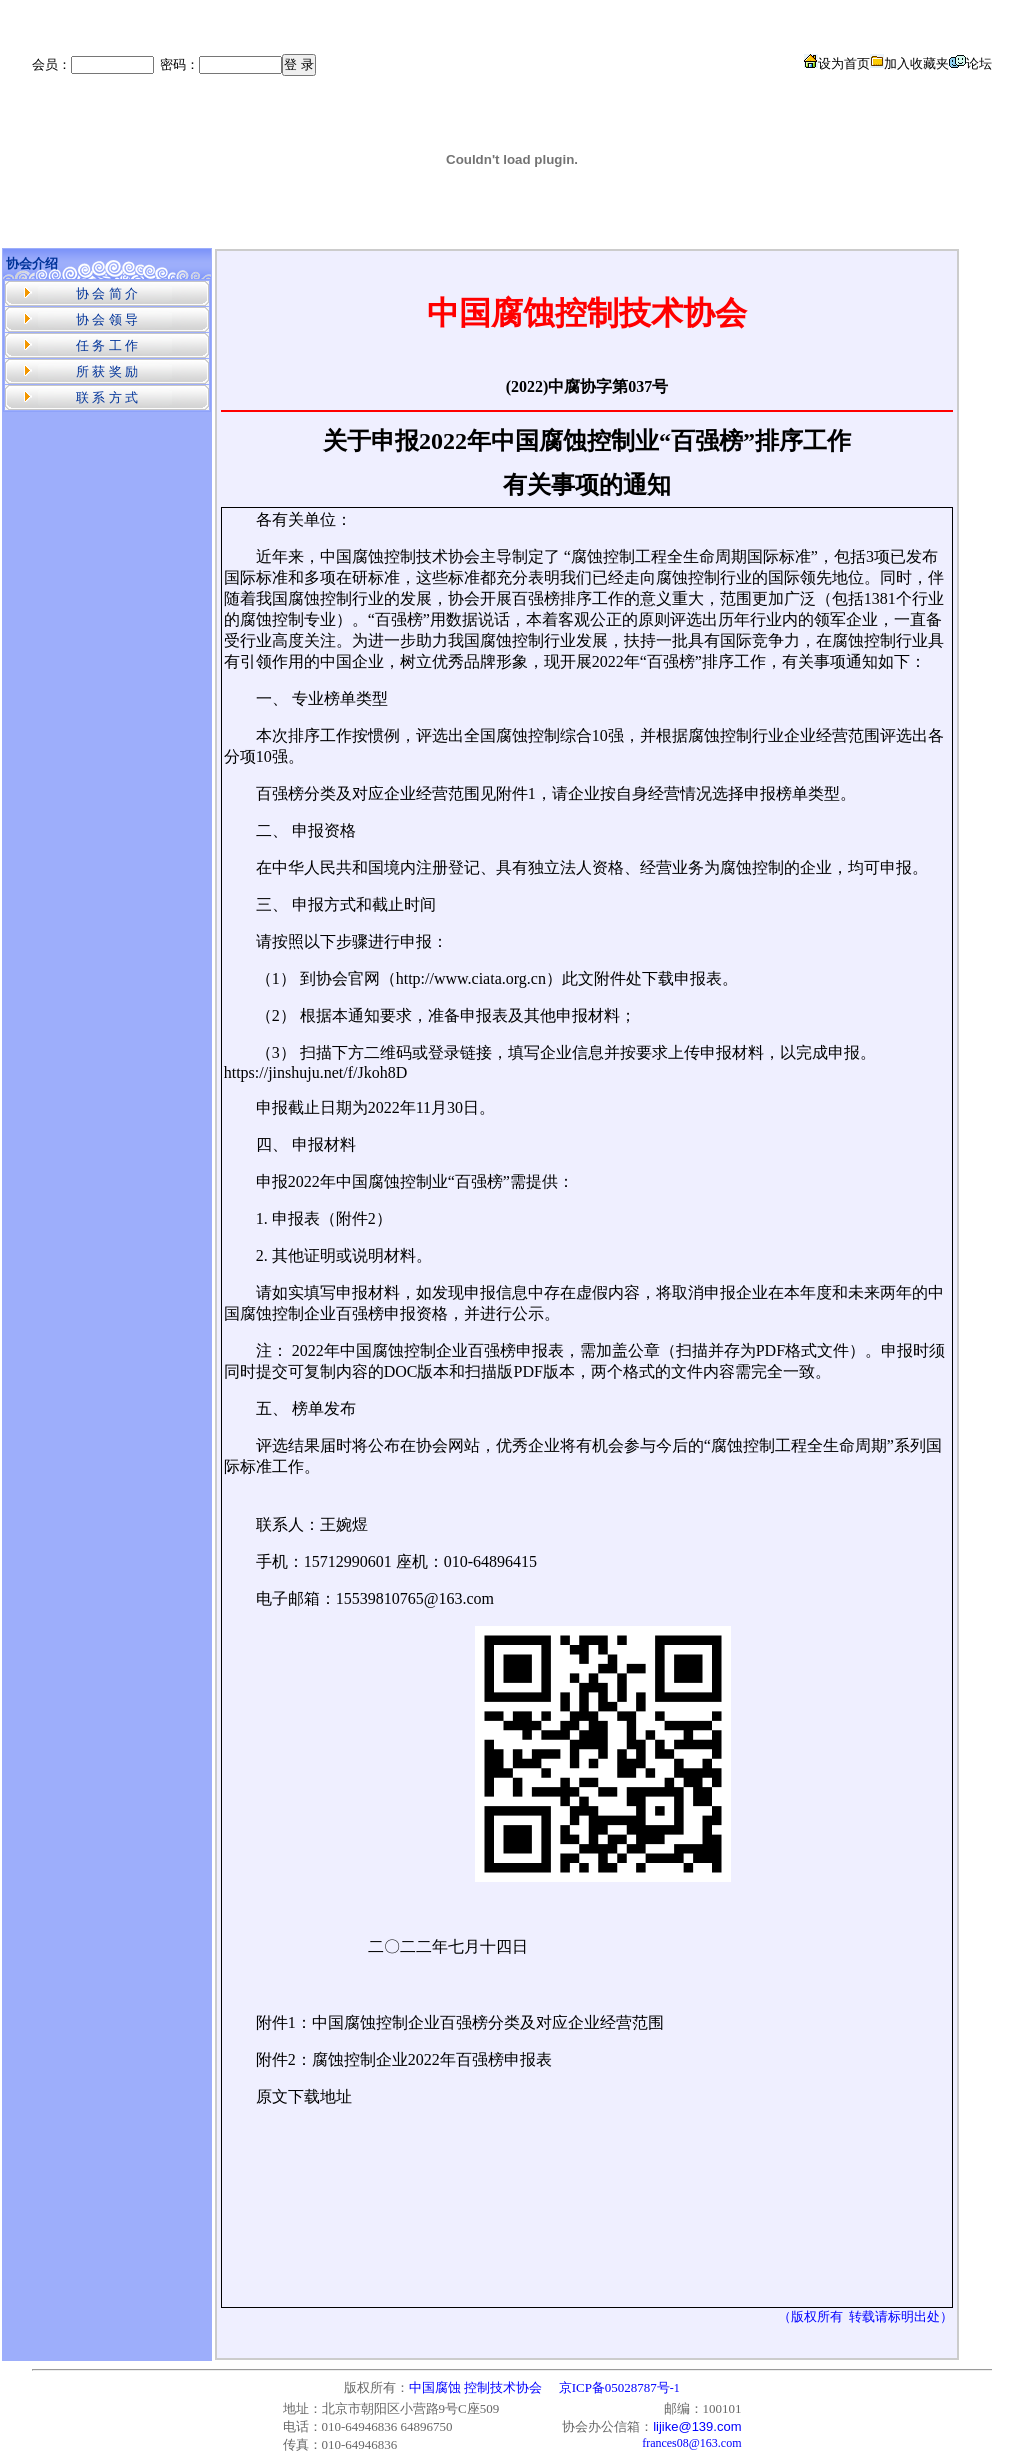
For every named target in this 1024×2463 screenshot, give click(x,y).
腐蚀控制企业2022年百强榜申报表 (432, 2059)
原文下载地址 (304, 2096)
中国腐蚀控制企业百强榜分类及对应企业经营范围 (488, 2022)
